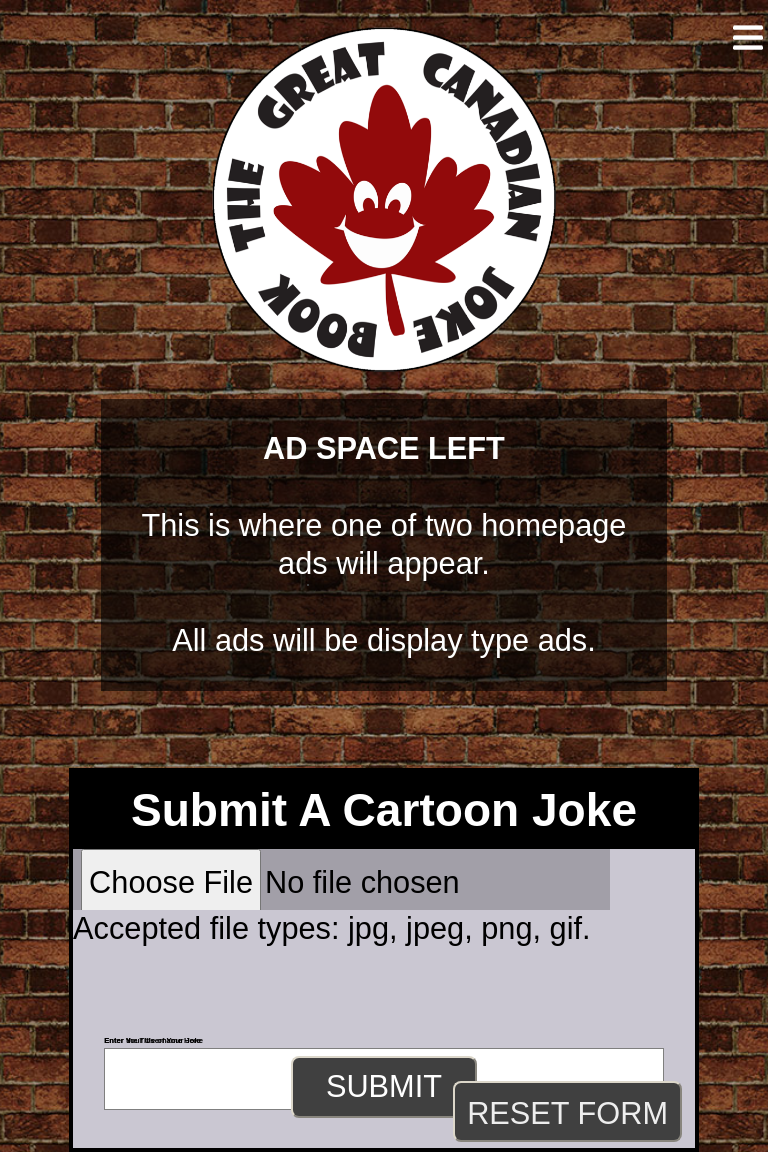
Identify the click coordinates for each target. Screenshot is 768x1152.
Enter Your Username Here (152, 1040)
